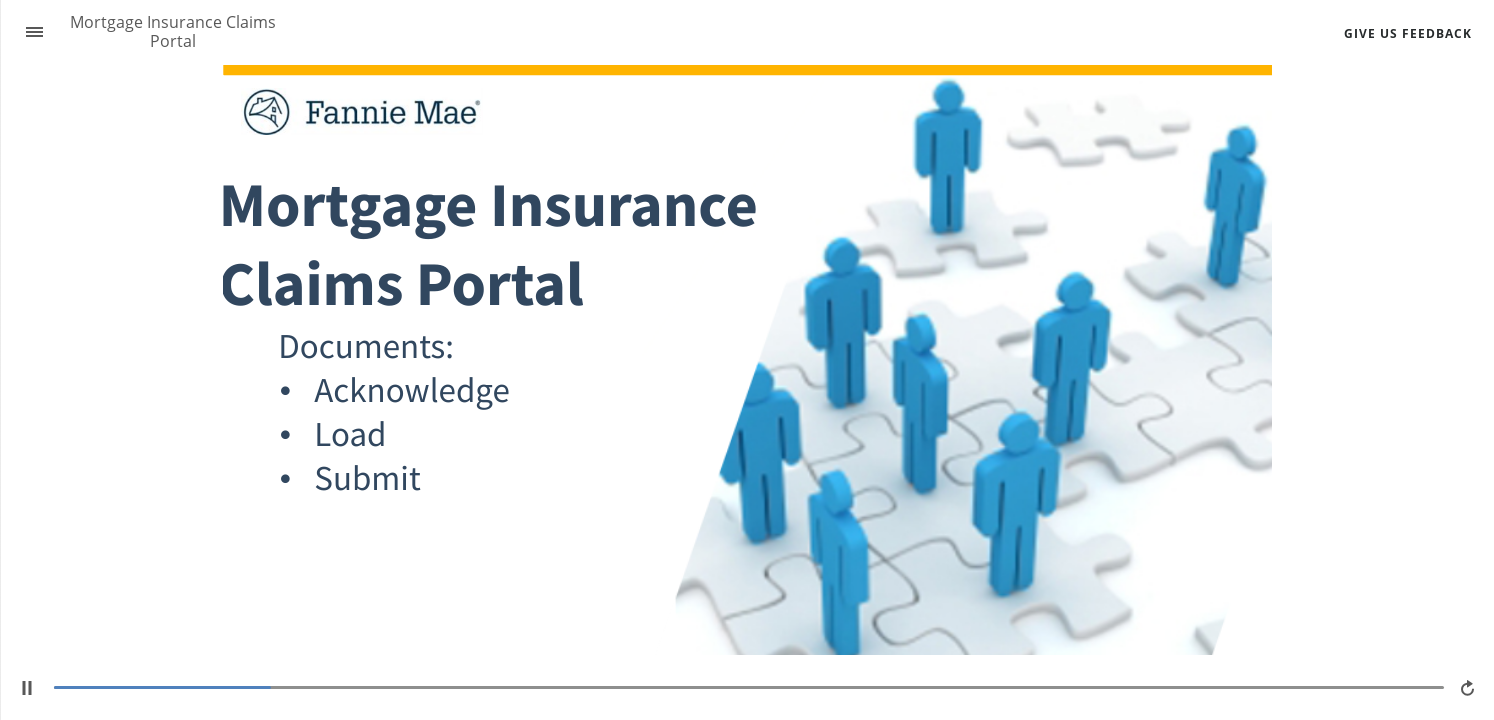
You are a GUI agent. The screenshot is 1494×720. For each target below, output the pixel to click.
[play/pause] (27, 688)
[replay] (1469, 688)
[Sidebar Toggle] (26, 32)
